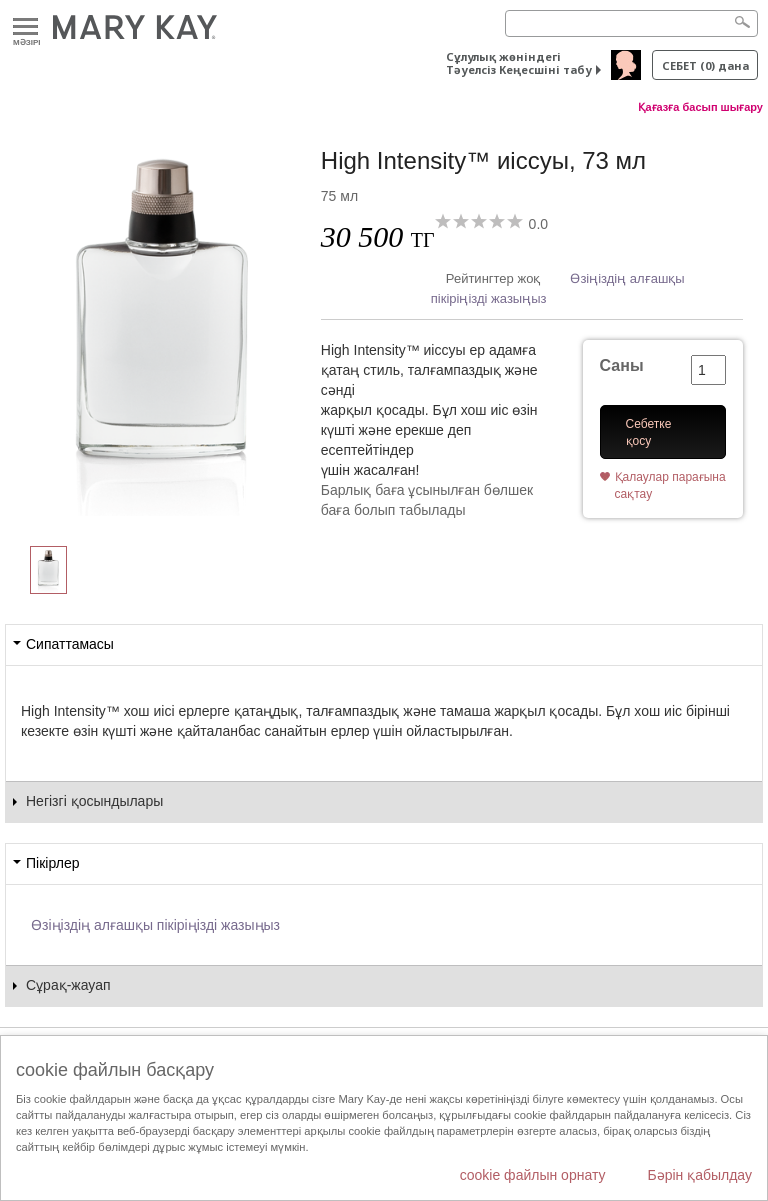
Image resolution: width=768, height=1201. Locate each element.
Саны (622, 365)
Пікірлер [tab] (52, 863)
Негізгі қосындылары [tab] (94, 801)
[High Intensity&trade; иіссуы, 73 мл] (163, 326)
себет (705, 65)
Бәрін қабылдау (699, 1175)
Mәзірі (25, 27)
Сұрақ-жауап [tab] (68, 985)
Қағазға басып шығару (700, 107)
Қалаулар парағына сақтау (670, 485)
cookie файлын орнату (533, 1175)
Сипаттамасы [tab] (70, 644)
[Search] (631, 23)
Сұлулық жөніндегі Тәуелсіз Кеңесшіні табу (519, 63)
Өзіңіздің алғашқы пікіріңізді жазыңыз (155, 925)
